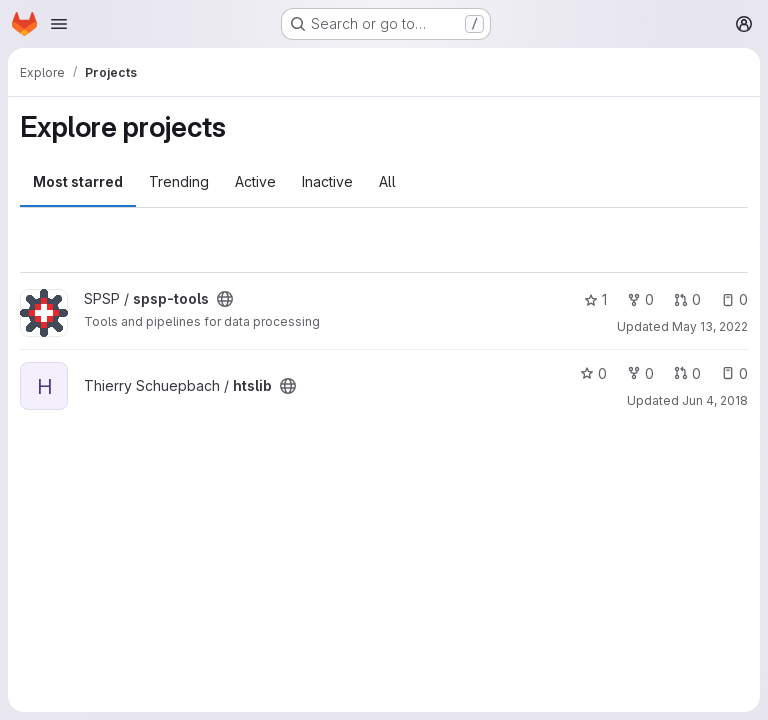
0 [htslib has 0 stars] (593, 373)
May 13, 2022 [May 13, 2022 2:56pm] (710, 326)
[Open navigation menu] (59, 24)
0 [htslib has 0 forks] (640, 373)
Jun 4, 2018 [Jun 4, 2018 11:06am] (715, 400)
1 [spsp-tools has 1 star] (595, 299)
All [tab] (387, 181)
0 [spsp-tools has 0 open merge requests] (687, 299)
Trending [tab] (179, 181)
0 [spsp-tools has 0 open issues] (734, 299)
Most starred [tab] (78, 181)
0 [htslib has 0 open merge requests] (687, 373)
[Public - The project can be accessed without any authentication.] (225, 299)
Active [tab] (255, 181)
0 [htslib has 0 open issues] (734, 373)
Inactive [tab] (327, 181)
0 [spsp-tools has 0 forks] (640, 299)
